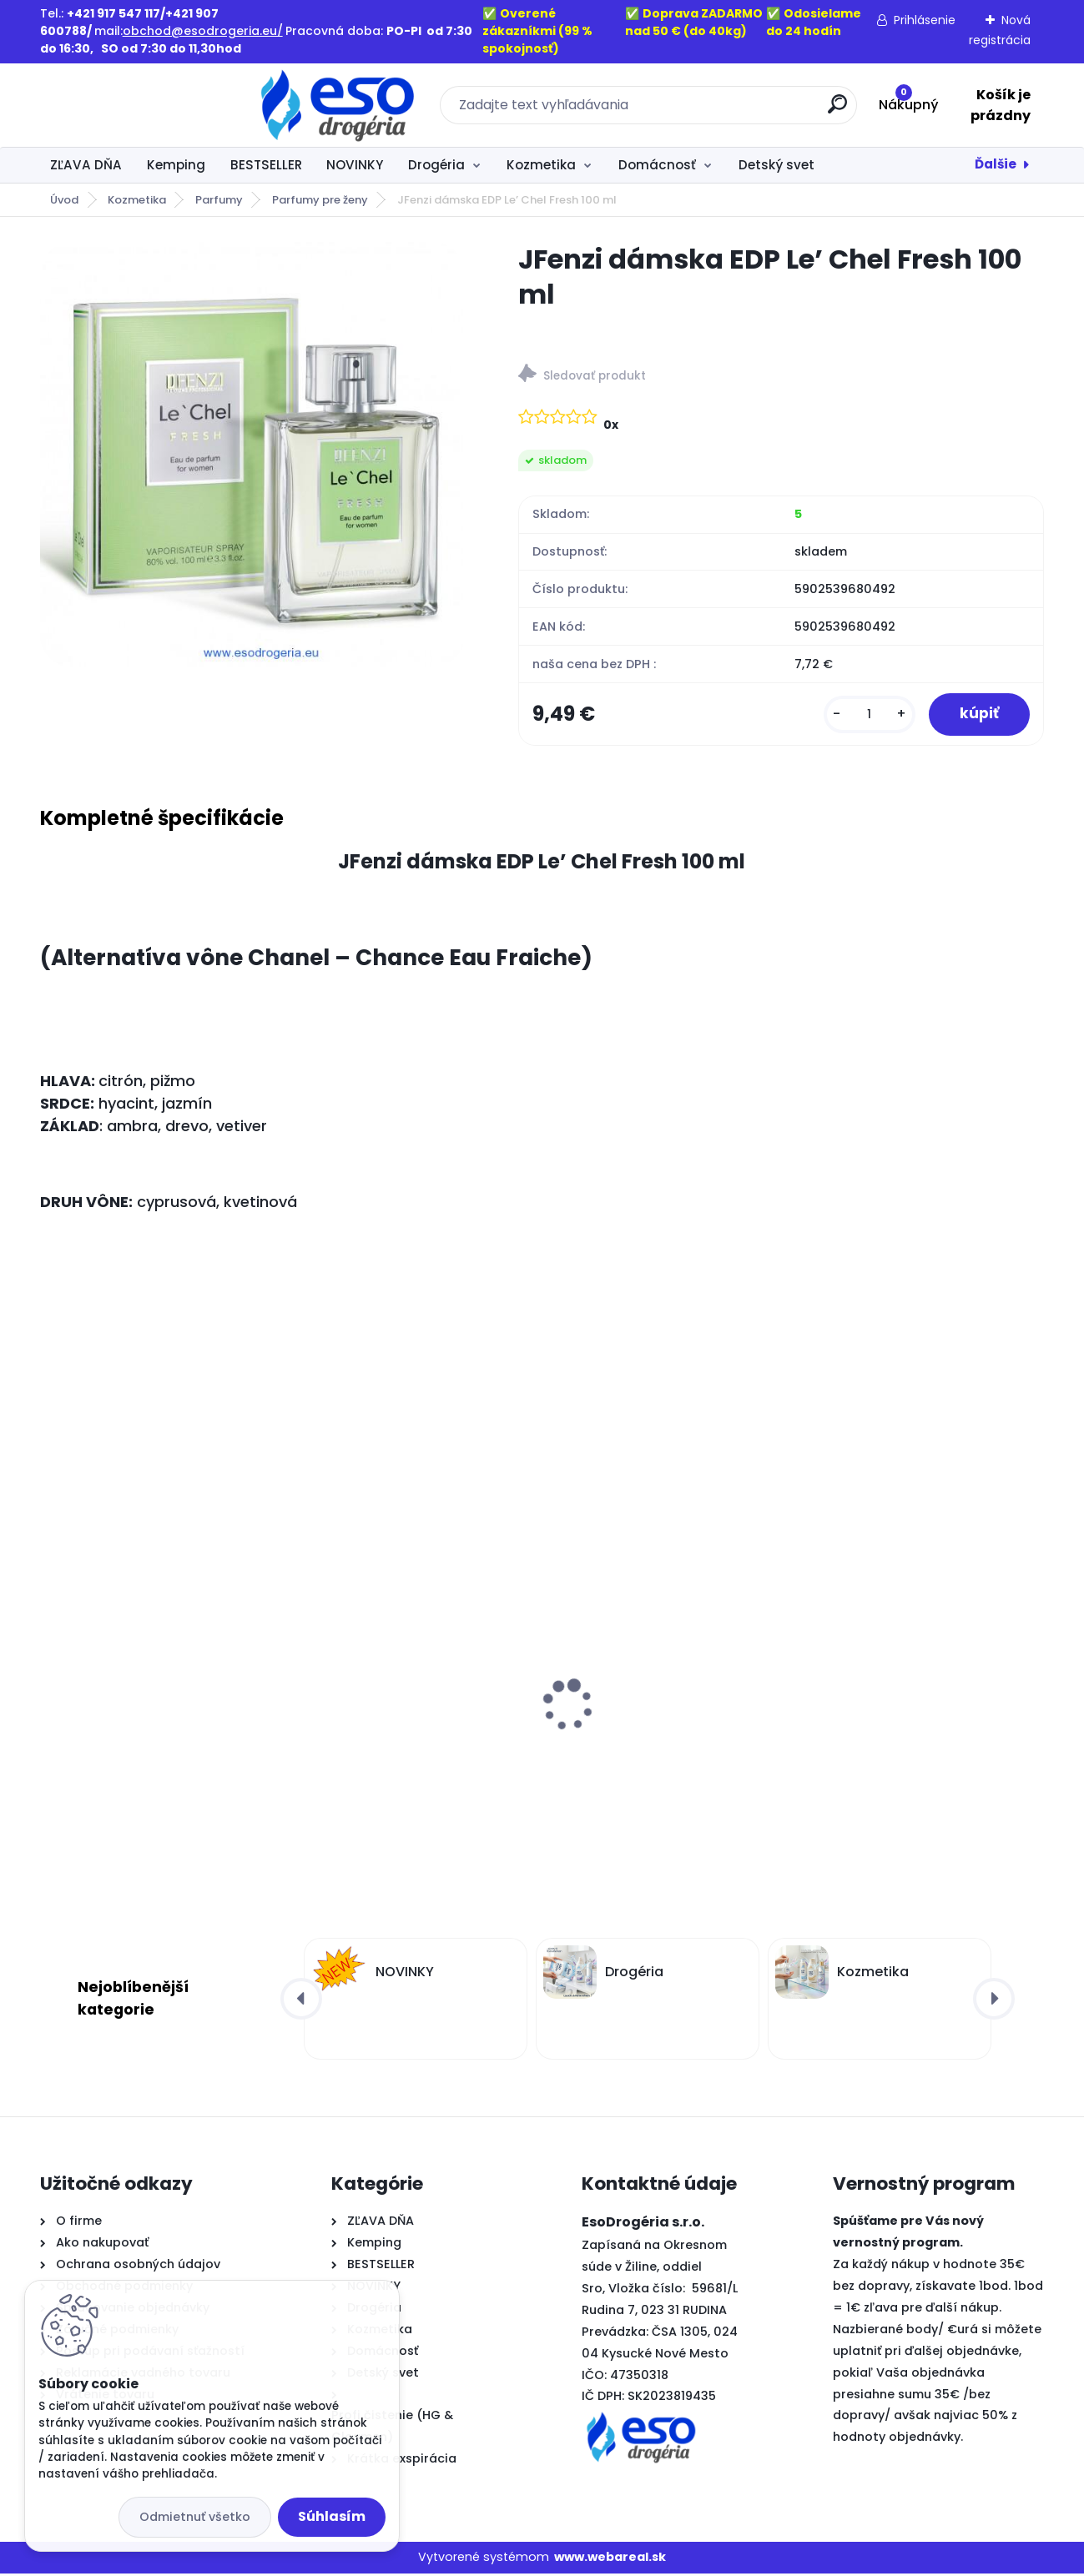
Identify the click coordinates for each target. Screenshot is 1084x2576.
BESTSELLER (266, 165)
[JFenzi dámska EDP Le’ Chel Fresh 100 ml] (253, 454)
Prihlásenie (924, 20)
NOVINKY (354, 165)
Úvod (64, 200)
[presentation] (51, 1681)
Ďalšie (995, 164)
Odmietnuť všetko (194, 2516)
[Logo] (142, 105)
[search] (724, 110)
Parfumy (219, 200)
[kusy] (864, 715)
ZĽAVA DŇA (86, 165)
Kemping (176, 165)
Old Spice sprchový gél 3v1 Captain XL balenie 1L (645, 1739)
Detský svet (776, 165)
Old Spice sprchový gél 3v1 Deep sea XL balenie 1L (917, 1739)
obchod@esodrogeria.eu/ (203, 31)
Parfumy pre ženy (320, 200)
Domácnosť (657, 165)
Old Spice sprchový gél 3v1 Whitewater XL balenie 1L (136, 1739)
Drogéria (436, 165)
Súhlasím (332, 2516)
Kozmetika (541, 165)
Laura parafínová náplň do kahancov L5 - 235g (393, 1739)
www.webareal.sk (610, 2559)
